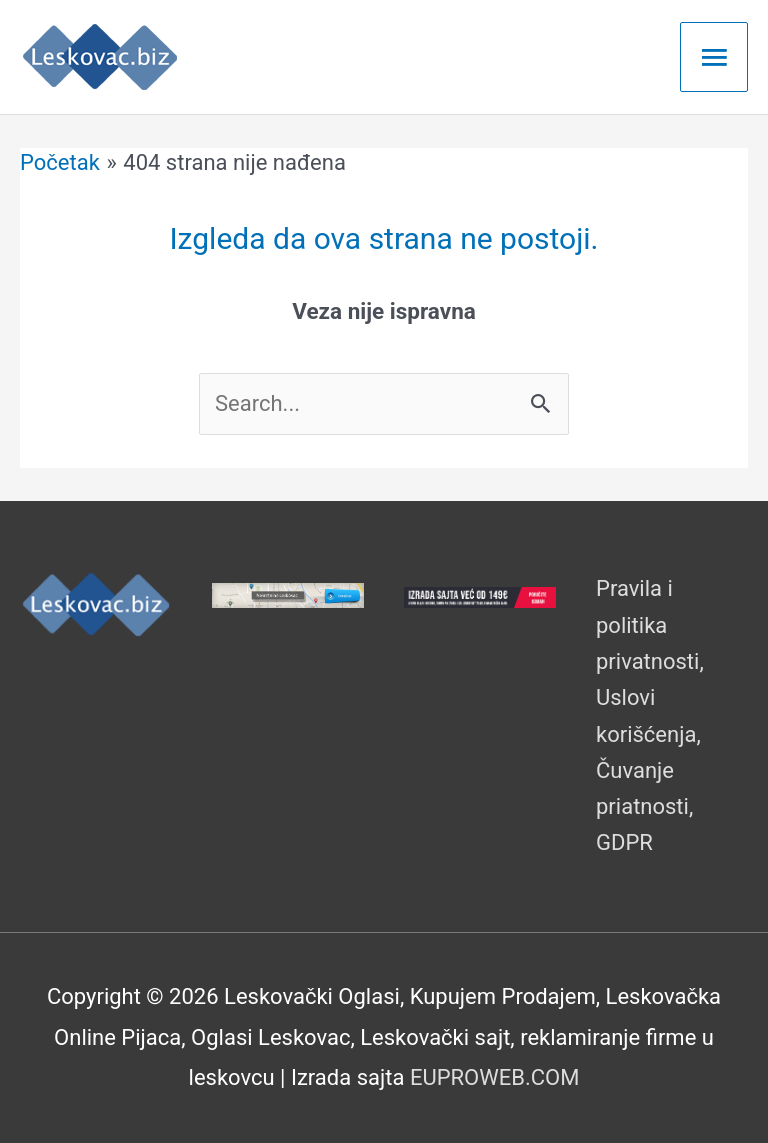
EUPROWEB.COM (495, 1077)
